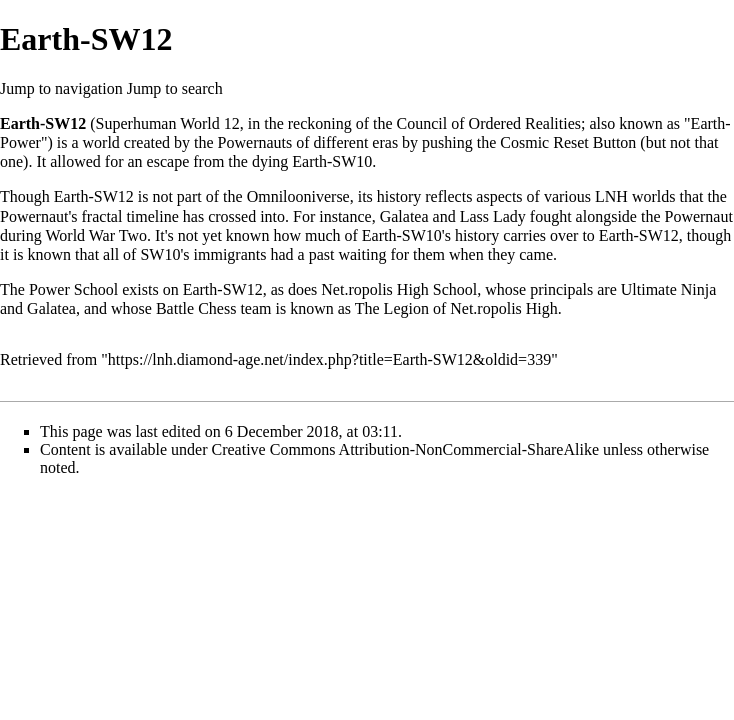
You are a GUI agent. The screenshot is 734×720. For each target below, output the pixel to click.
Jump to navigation (61, 88)
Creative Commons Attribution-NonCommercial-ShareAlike (405, 449)
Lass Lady (493, 216)
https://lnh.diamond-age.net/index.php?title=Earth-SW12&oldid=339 (329, 359)
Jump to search (175, 88)
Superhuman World (158, 123)
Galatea (404, 216)
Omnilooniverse (298, 196)
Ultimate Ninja (669, 289)
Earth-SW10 (332, 161)
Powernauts (255, 142)
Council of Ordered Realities (489, 123)
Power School (73, 289)
